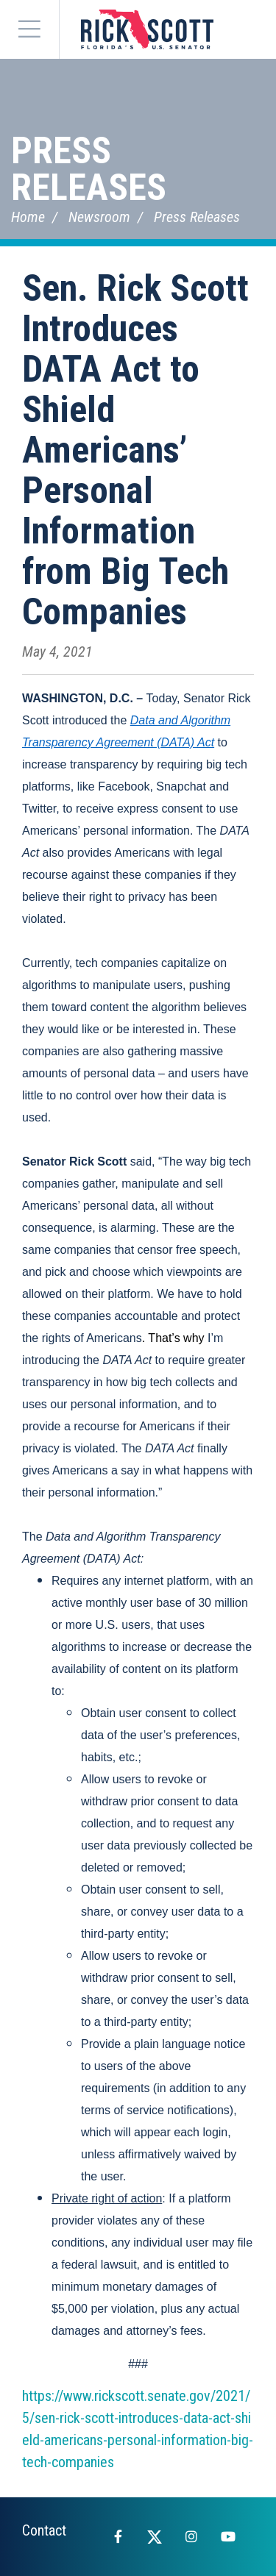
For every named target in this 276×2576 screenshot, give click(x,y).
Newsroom (99, 217)
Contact (44, 2530)
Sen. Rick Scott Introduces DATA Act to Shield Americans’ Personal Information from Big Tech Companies (135, 450)
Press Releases (88, 169)
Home (28, 217)
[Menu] (29, 29)
